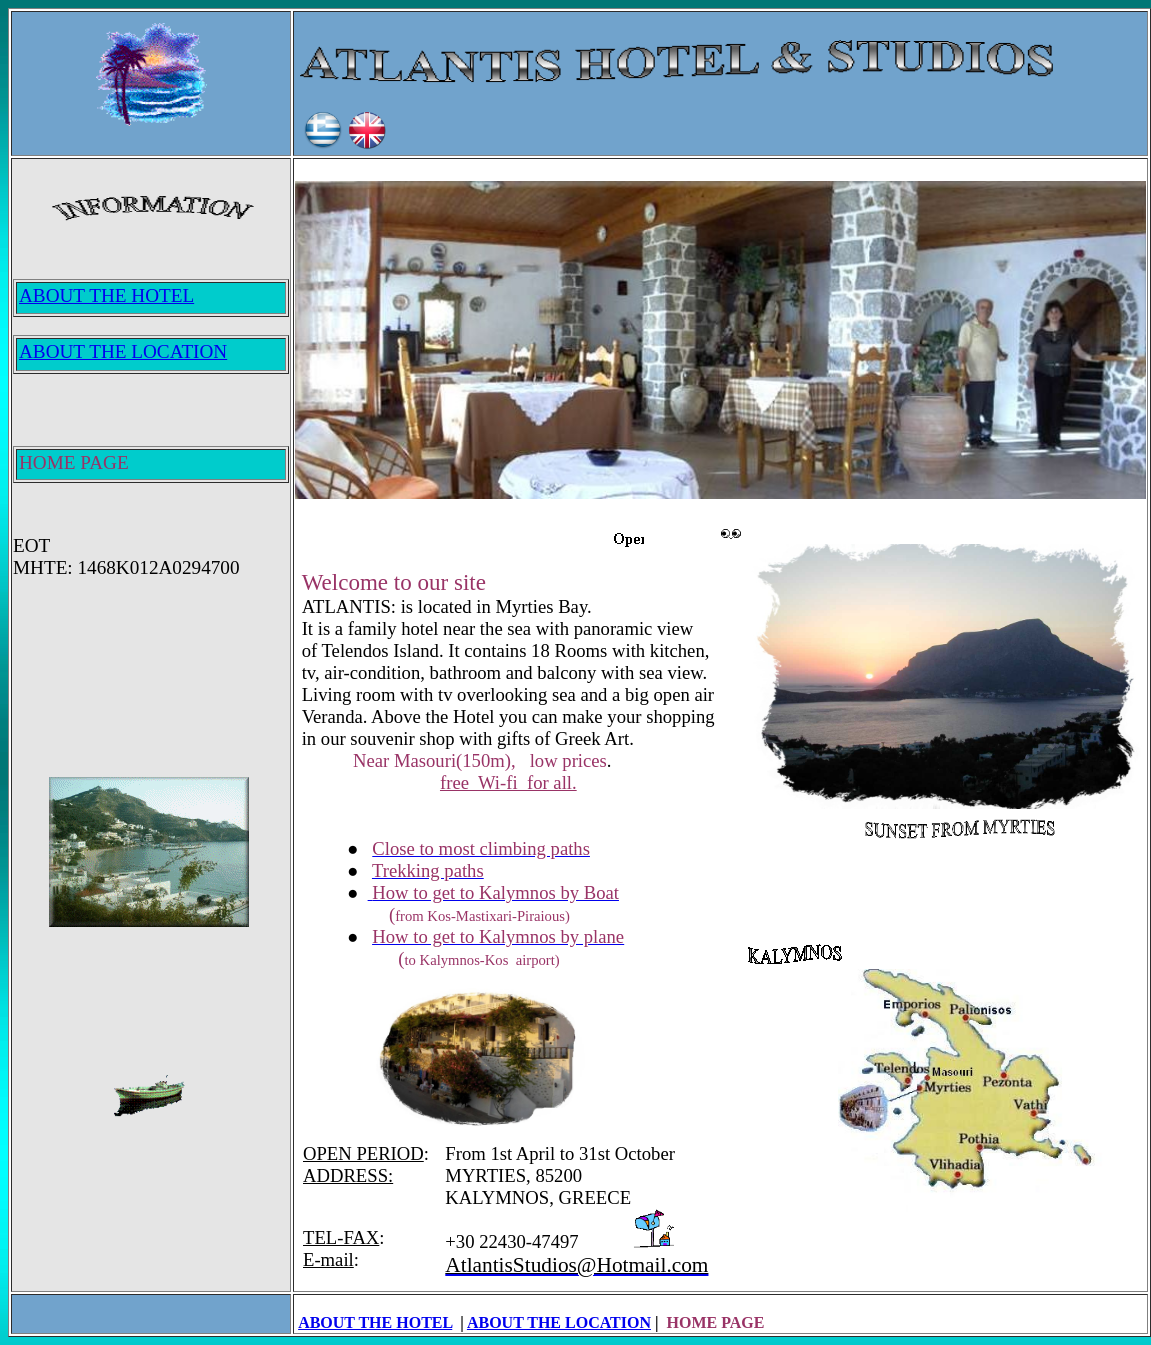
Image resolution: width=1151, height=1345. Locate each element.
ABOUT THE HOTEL (375, 1322)
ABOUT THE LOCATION (559, 1322)
